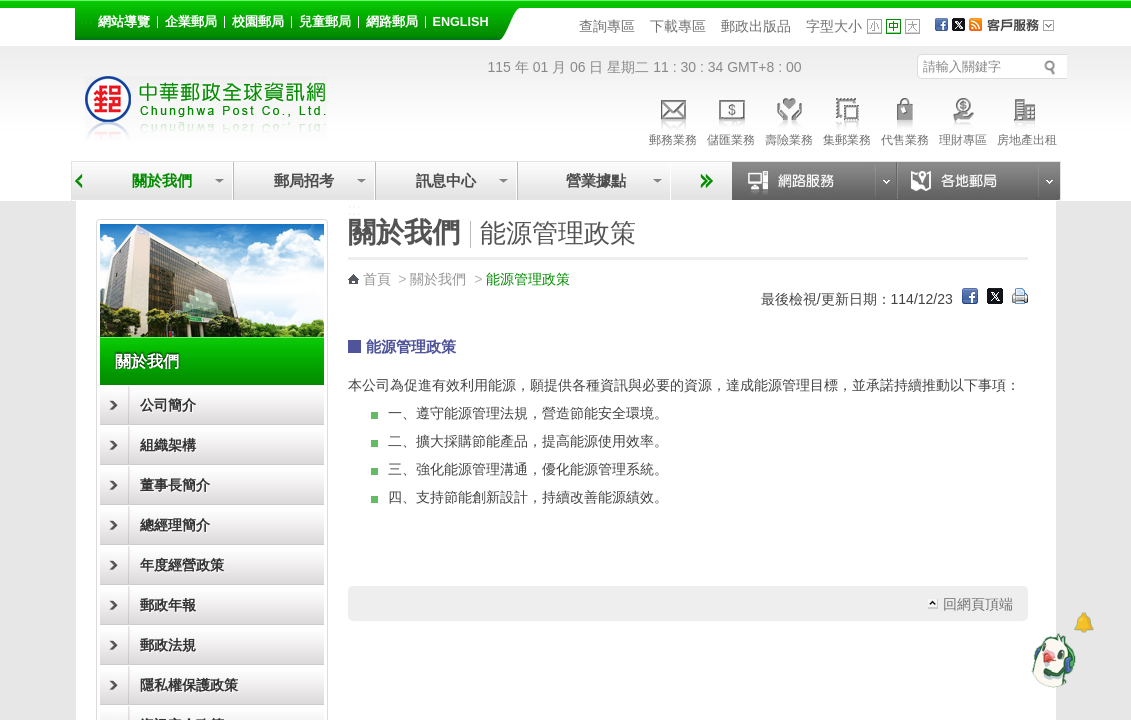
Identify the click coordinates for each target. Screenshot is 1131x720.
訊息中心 (446, 180)
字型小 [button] (874, 26)
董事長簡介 (175, 485)
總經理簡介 (175, 525)
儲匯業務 (731, 119)
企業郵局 (191, 22)
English (461, 22)
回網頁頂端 (978, 604)
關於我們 (162, 180)
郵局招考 (304, 180)
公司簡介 (168, 405)
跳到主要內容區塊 (10, 10)
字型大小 (834, 26)
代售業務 (905, 119)
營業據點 (594, 180)
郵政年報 (168, 605)
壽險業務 (789, 119)
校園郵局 (258, 22)
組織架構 (168, 445)
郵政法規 (168, 645)
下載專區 (678, 26)
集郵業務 (847, 119)
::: (86, 18)
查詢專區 (607, 26)
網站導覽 (124, 22)
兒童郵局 (325, 22)
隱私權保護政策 (189, 685)
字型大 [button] (912, 26)
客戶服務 (1027, 32)
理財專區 (963, 119)
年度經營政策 (182, 565)
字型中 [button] (893, 26)
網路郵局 (392, 22)
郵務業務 (673, 119)
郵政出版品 (756, 26)
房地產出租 (1027, 119)
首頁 (377, 279)
